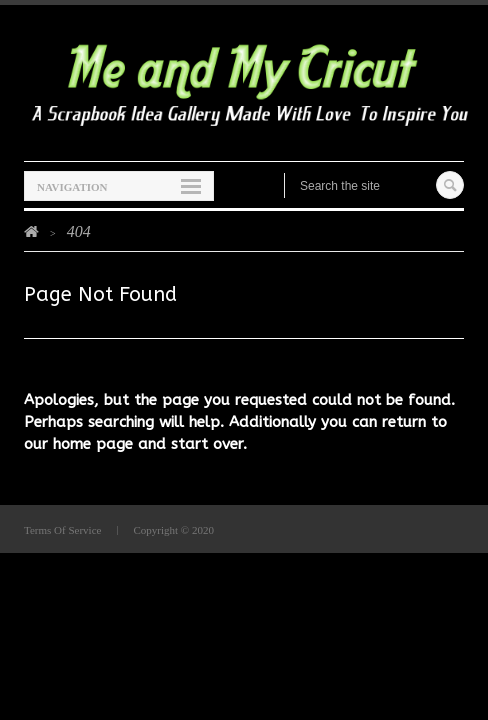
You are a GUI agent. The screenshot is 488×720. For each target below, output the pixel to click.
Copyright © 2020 (173, 530)
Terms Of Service (62, 530)
